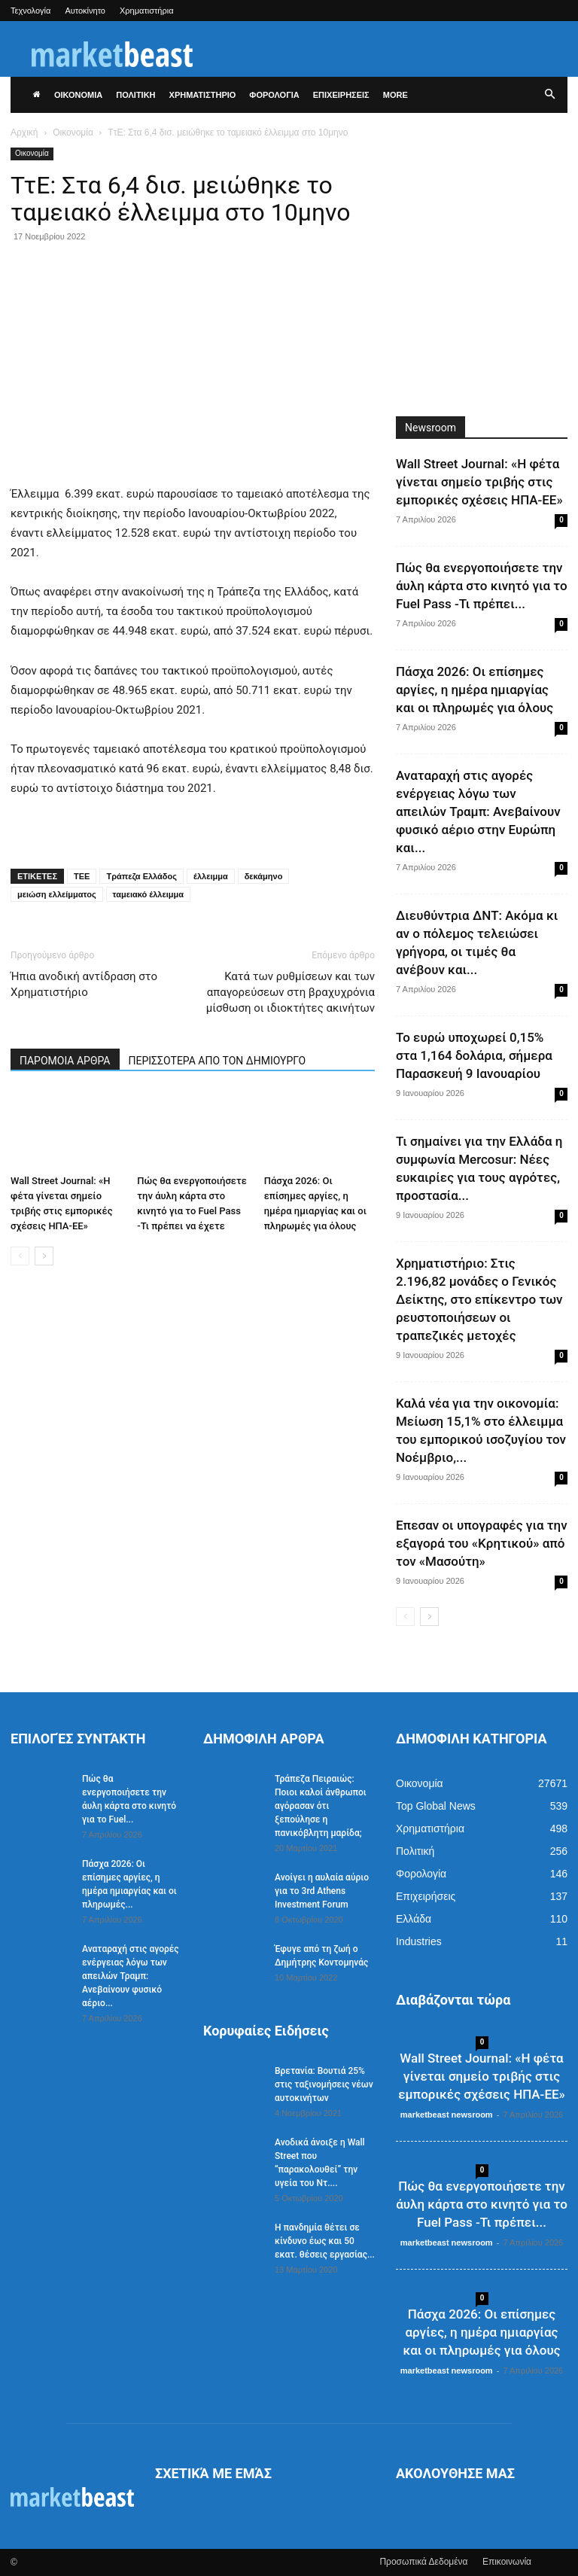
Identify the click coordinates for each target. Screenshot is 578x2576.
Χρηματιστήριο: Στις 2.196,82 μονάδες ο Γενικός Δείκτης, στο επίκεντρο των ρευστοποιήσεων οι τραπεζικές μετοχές (479, 1299)
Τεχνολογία (30, 10)
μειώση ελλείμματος (56, 894)
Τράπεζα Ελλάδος (141, 876)
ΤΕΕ (82, 876)
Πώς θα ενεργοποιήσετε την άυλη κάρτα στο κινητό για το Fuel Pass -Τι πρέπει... (481, 585)
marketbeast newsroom (446, 2114)
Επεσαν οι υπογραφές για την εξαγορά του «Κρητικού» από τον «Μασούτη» (481, 1543)
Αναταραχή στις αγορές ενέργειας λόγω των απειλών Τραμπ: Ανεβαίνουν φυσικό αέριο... (130, 1976)
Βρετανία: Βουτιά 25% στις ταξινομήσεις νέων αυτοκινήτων (324, 2084)
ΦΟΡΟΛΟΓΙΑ (274, 94)
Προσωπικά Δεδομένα (423, 2561)
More (395, 94)
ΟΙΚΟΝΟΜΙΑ (78, 94)
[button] (549, 95)
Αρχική (24, 132)
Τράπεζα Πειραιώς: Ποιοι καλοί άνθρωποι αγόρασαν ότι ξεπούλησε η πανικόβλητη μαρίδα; (321, 1806)
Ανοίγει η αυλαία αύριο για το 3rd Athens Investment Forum (322, 1891)
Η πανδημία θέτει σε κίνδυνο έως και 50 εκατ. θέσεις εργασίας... (325, 2241)
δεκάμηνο (264, 876)
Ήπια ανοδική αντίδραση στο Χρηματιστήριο (84, 984)
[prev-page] (20, 1256)
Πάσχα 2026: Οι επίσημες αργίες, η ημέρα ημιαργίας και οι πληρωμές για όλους (474, 689)
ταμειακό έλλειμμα (148, 894)
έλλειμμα (210, 876)
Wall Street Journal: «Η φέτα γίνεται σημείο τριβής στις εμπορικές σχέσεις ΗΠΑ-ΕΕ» (479, 481)
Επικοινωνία (506, 2561)
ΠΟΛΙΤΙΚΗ (135, 94)
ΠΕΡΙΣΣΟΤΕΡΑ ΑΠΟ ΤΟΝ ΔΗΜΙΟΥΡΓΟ (217, 1061)
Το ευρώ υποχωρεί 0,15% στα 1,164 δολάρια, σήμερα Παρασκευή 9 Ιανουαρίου (474, 1055)
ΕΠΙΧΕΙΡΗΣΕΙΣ (341, 94)
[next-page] (44, 1256)
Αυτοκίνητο (85, 10)
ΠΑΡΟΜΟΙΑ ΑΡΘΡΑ (65, 1061)
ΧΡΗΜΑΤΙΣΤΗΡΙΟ (202, 94)
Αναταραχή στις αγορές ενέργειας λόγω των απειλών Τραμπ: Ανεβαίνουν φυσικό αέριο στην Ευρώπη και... (478, 811)
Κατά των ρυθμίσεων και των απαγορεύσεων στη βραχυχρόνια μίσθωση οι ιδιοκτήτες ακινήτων (290, 992)
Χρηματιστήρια (147, 10)
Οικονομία (73, 132)
